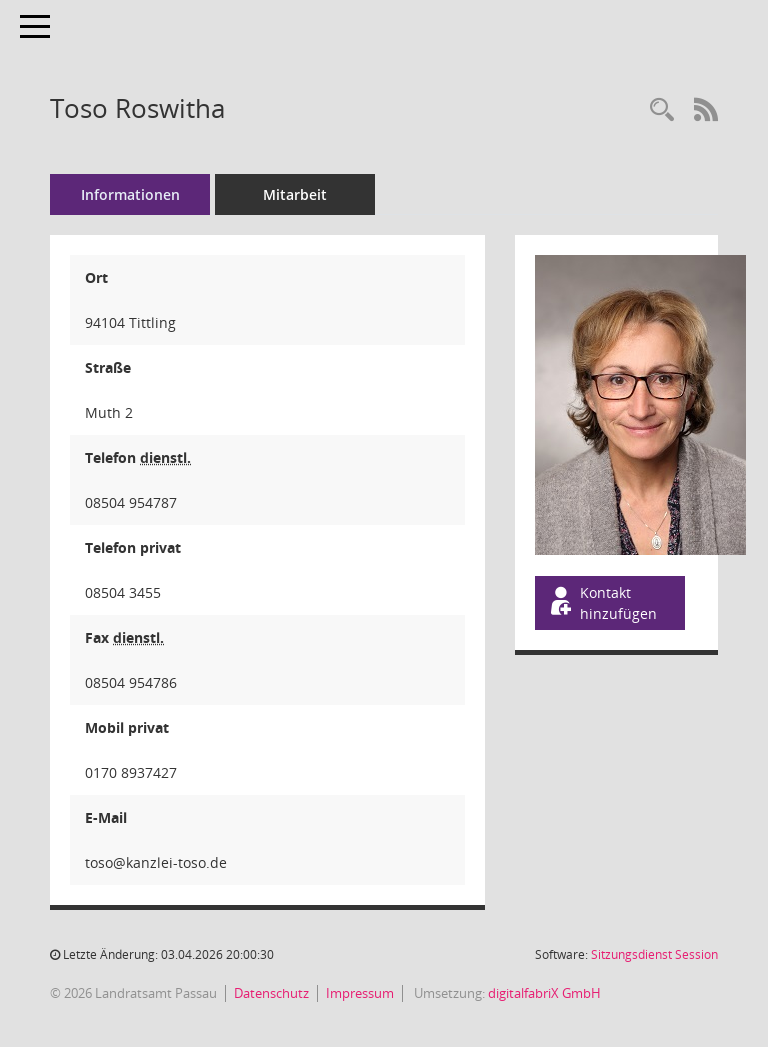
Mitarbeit (295, 194)
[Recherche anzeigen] (662, 110)
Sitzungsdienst (654, 954)
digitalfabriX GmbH (544, 993)
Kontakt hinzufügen (602, 603)
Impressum (360, 993)
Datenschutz (271, 993)
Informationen (130, 194)
